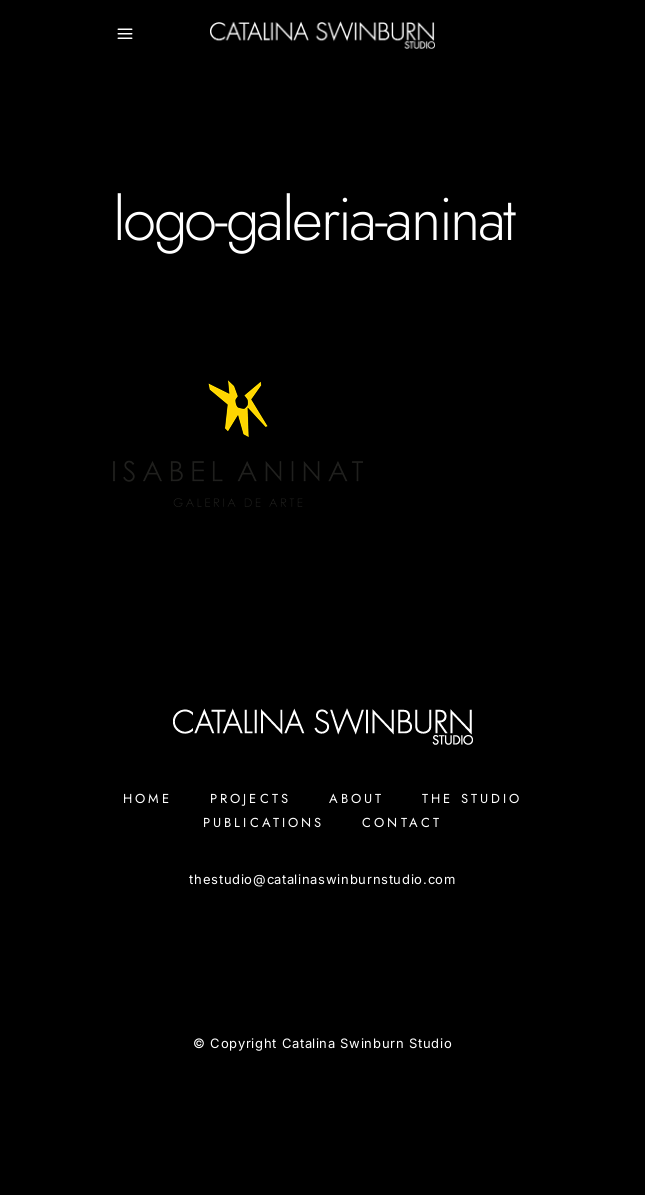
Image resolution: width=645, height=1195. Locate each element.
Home (147, 798)
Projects (250, 798)
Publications (263, 822)
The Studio (472, 798)
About (357, 798)
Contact (402, 822)
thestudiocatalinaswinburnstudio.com (322, 879)
